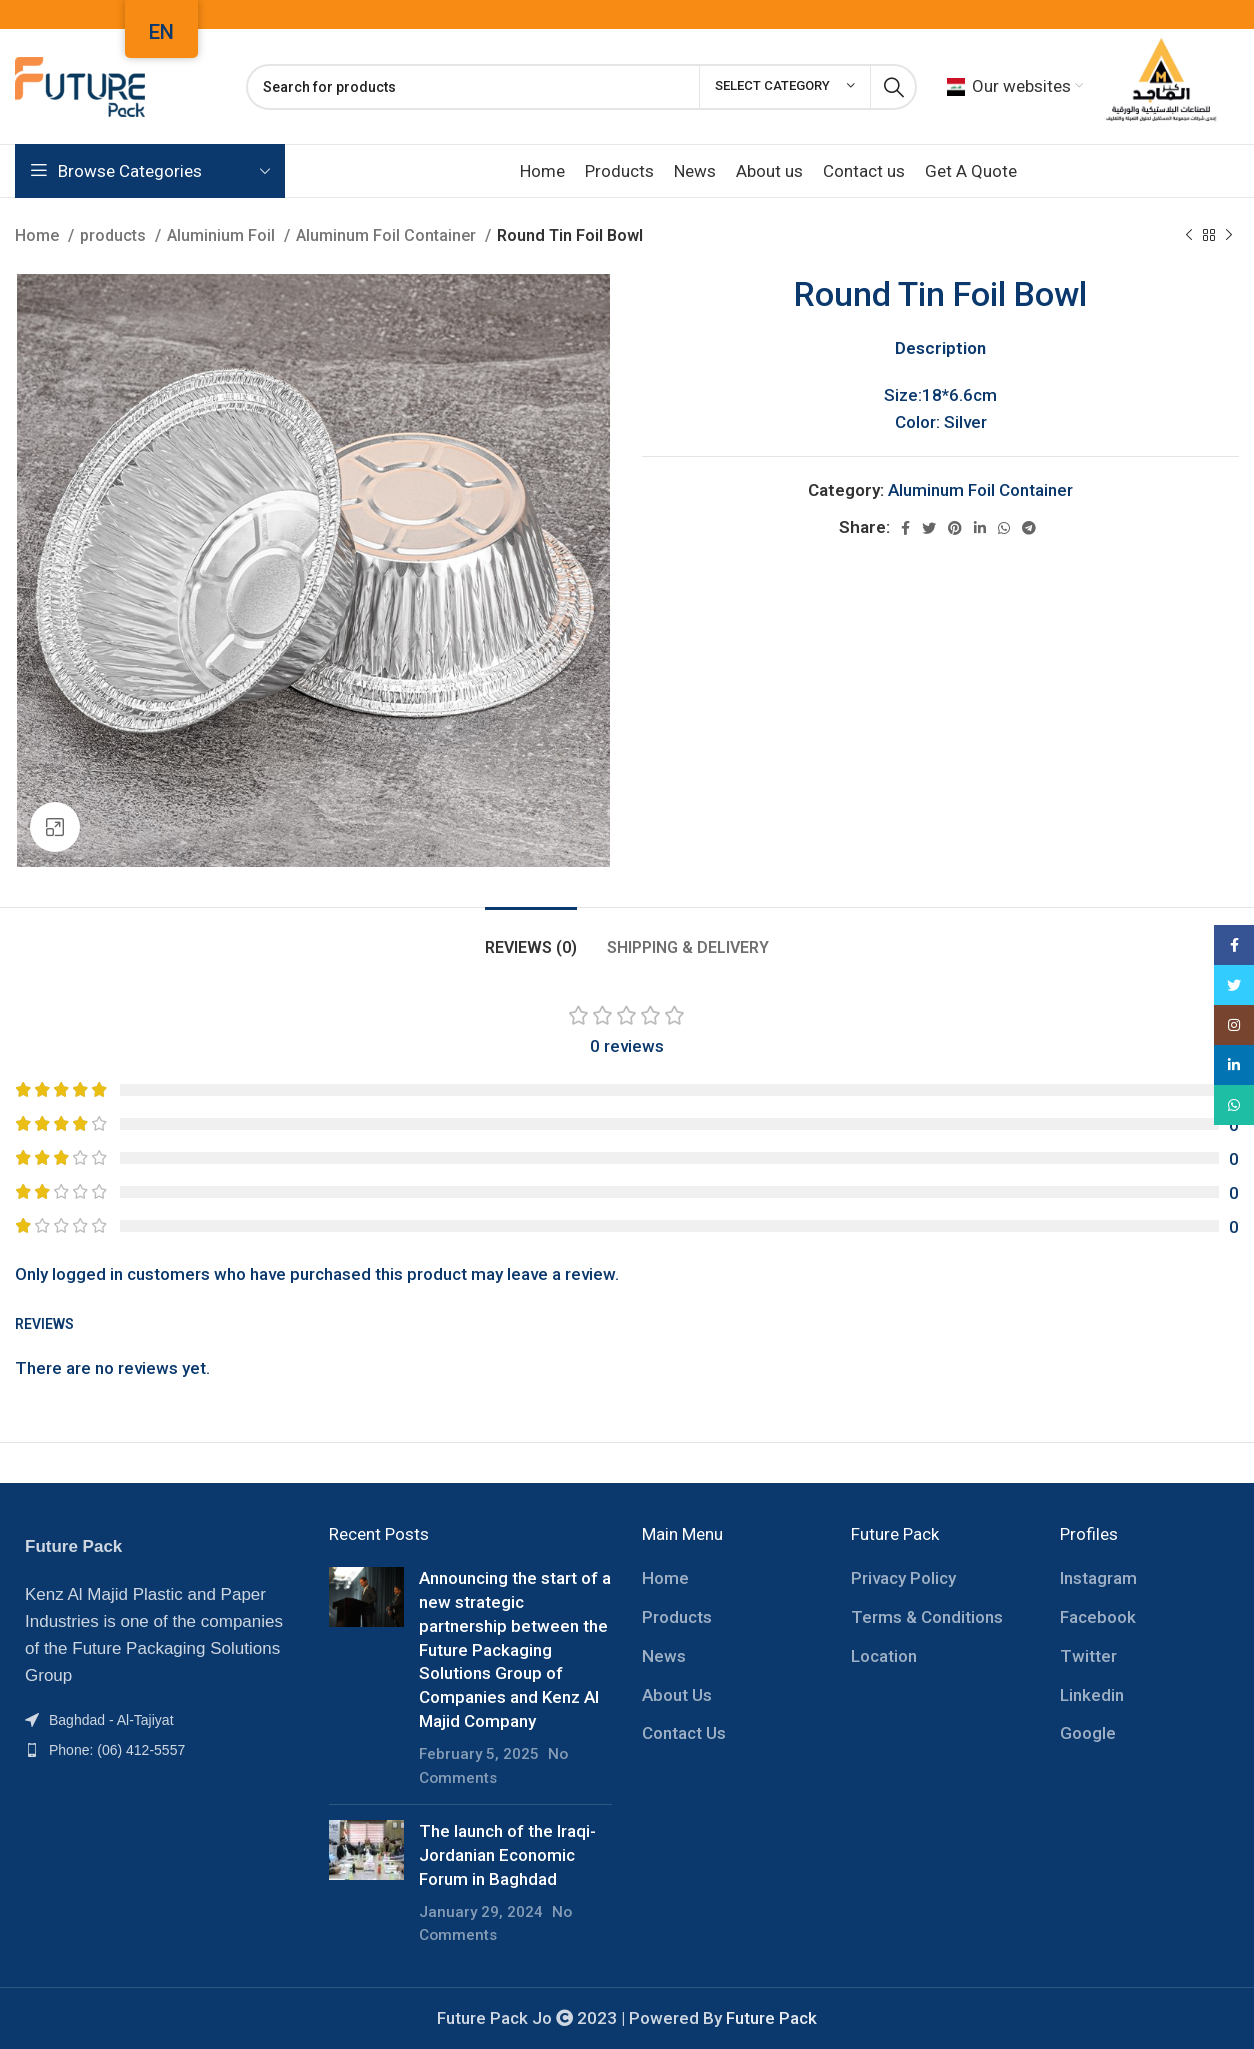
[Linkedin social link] (980, 528)
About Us (677, 1695)
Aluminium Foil (223, 235)
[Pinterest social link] (955, 528)
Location (884, 1656)
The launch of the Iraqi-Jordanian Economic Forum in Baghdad (507, 1855)
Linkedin (1092, 1695)
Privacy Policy (903, 1578)
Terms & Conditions (927, 1617)
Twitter (1088, 1656)
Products (677, 1617)
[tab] (531, 937)
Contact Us (684, 1733)
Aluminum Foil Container (388, 235)
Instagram (1098, 1578)
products (115, 235)
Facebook (1098, 1617)
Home (39, 235)
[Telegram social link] (1029, 528)
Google (1088, 1733)
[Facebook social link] (905, 528)
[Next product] (1229, 236)
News (664, 1656)
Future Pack (771, 2018)
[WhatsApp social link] (1004, 528)
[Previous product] (1189, 236)
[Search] (581, 87)
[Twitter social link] (929, 528)
